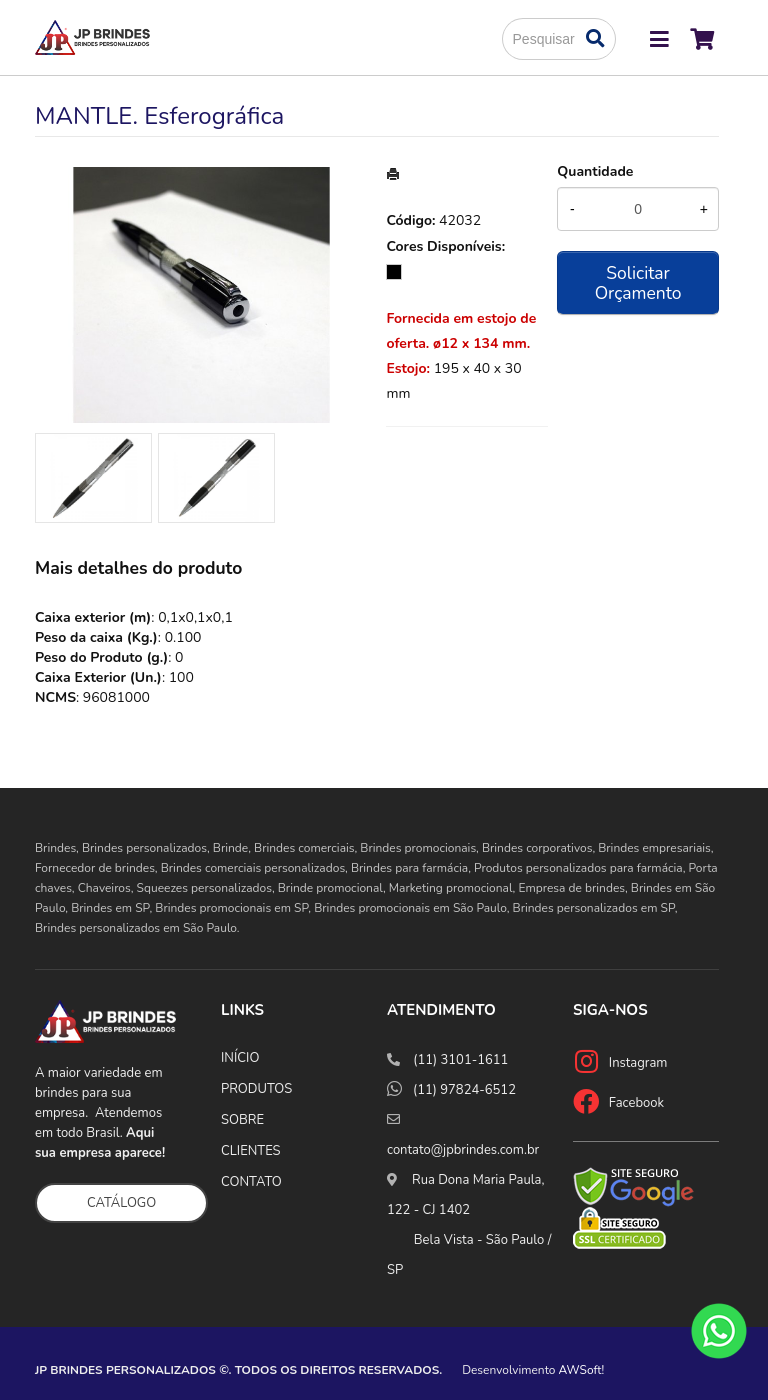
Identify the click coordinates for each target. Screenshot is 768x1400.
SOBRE (242, 1120)
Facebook (636, 1103)
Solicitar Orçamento (638, 283)
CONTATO (251, 1182)
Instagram (638, 1063)
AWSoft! (582, 1370)
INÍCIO (240, 1058)
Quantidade (595, 171)
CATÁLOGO (121, 1203)
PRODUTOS (256, 1089)
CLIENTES (251, 1151)
